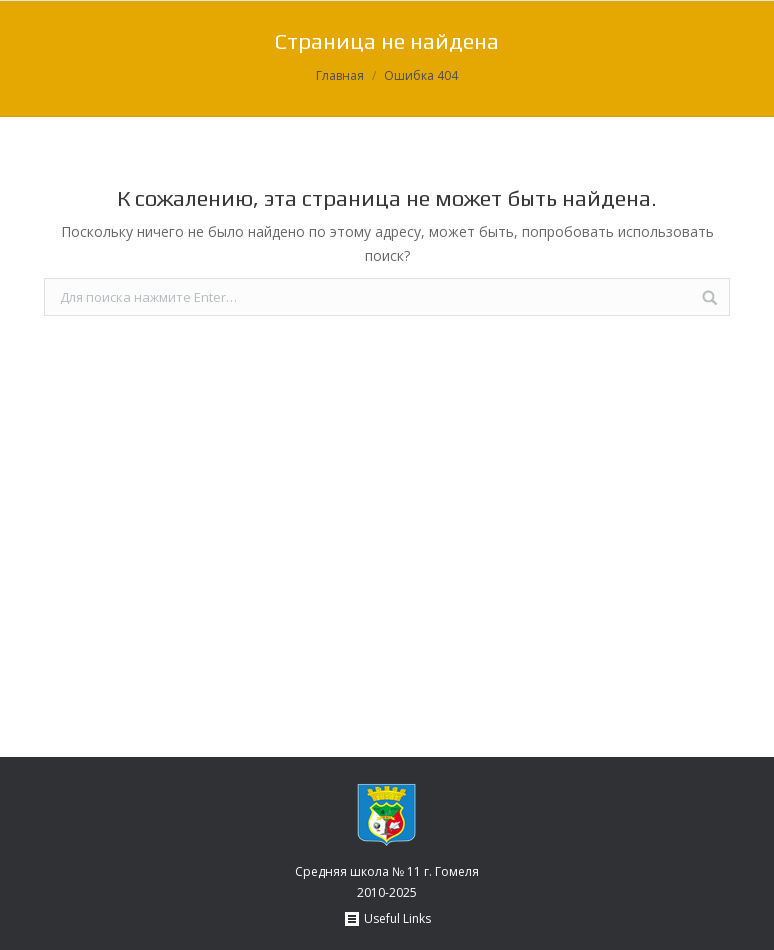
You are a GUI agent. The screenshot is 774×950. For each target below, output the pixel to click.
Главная (340, 75)
